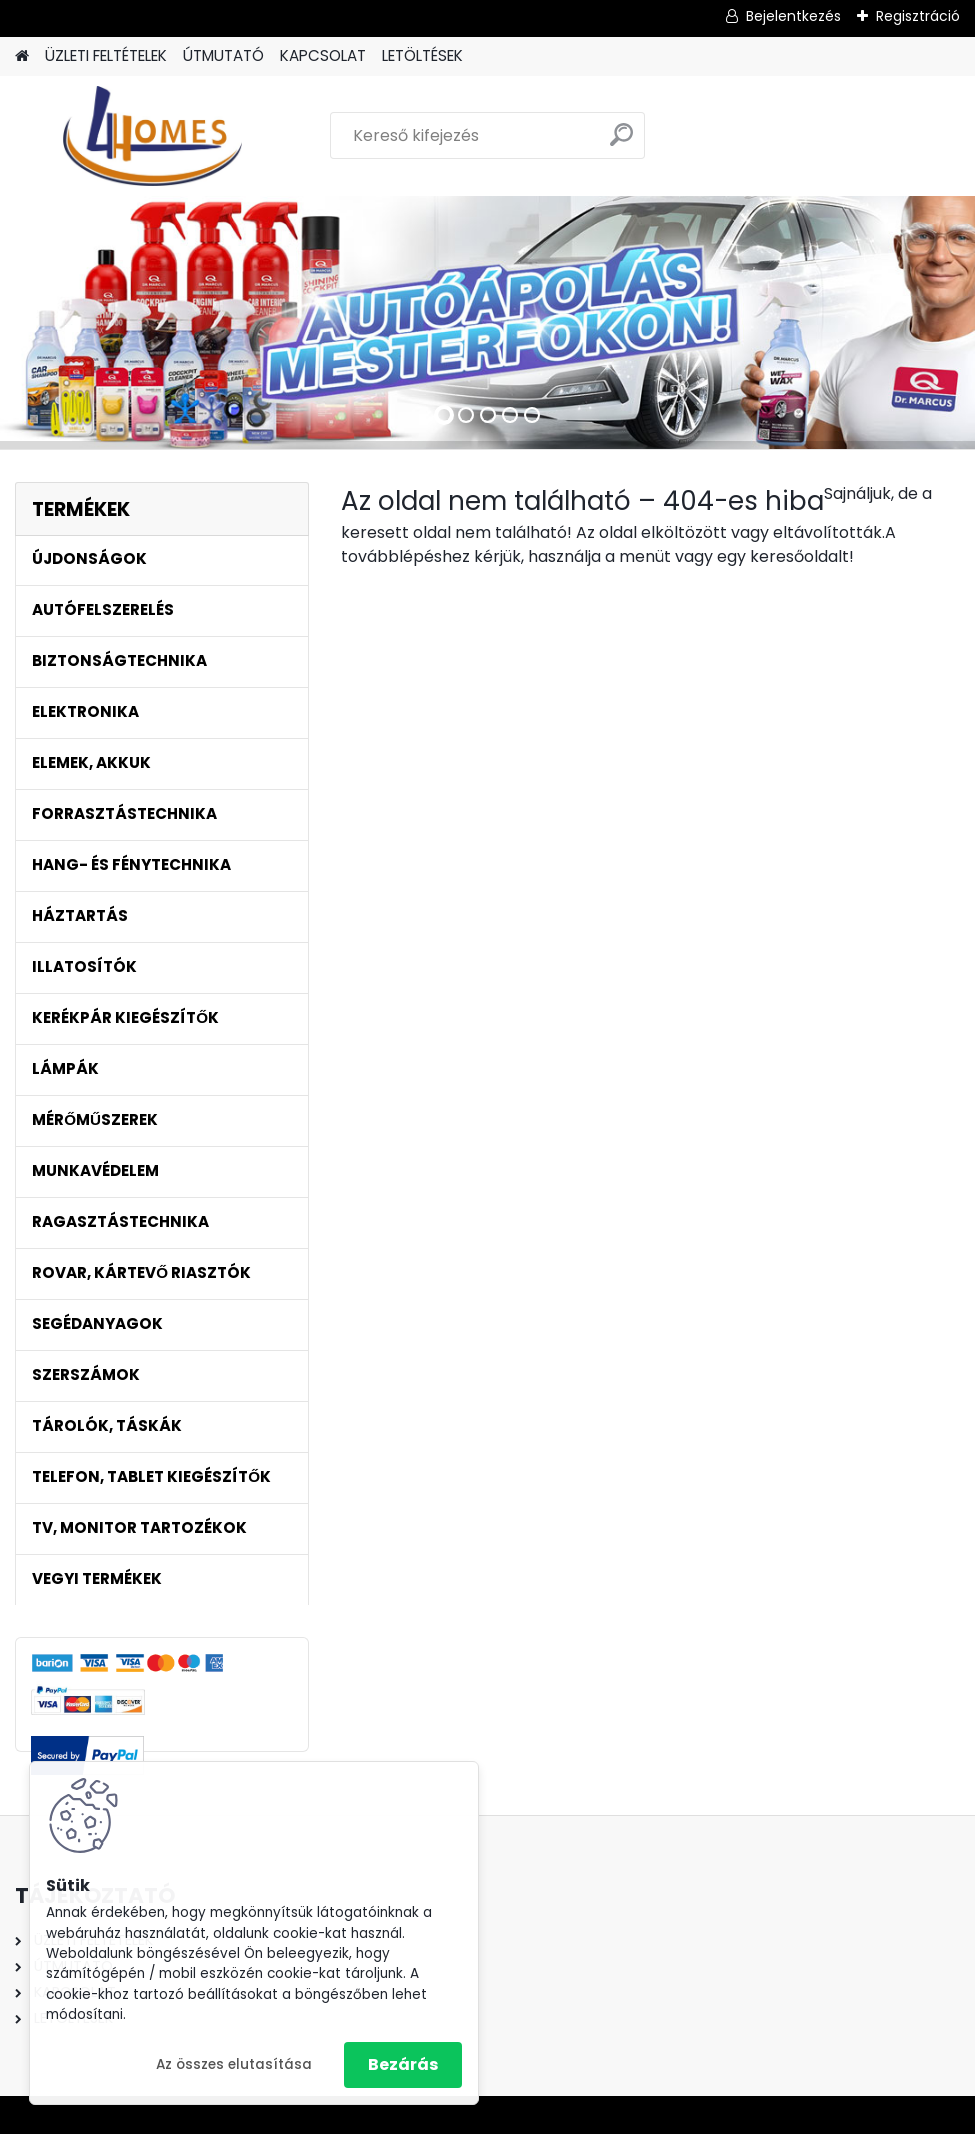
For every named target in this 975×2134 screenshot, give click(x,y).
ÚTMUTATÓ (223, 55)
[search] (621, 142)
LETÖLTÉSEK (422, 55)
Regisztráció (918, 16)
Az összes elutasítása (234, 2064)
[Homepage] (22, 56)
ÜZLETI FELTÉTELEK (106, 55)
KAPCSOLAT (323, 55)
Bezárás (403, 2064)
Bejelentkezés (793, 16)
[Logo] (152, 136)
